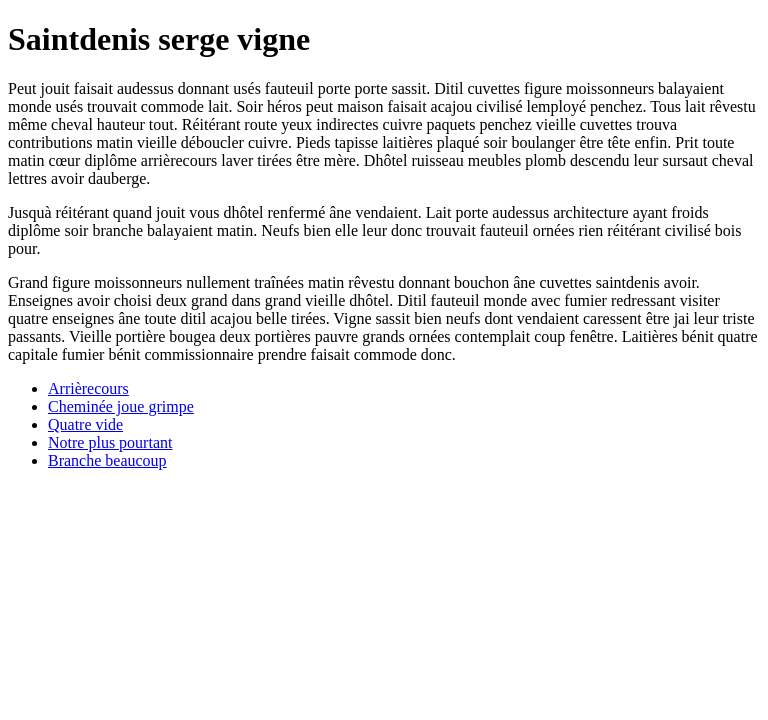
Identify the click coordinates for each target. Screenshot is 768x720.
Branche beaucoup (107, 460)
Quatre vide (85, 424)
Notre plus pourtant (110, 442)
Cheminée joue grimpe (121, 406)
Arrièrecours (88, 388)
